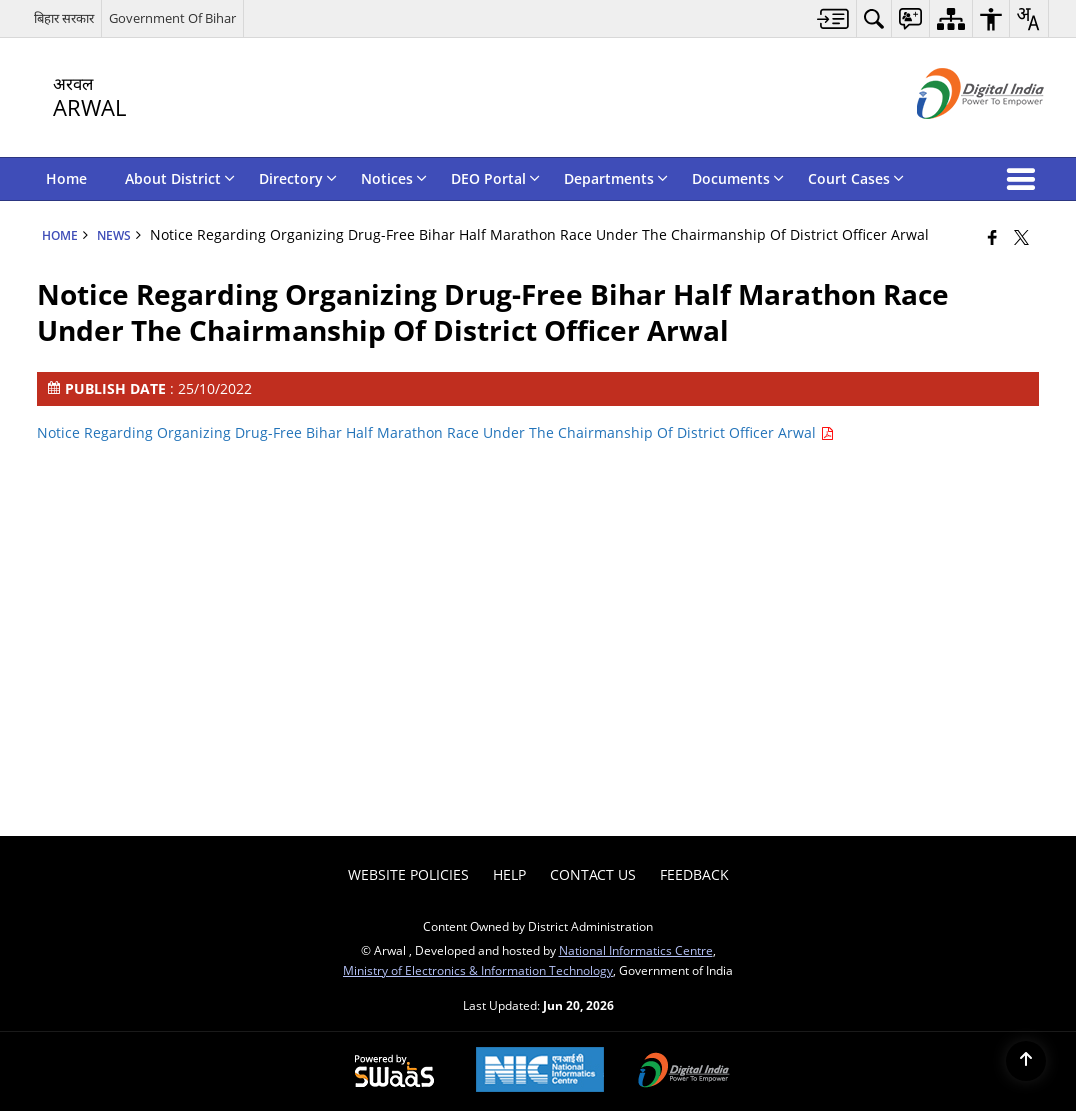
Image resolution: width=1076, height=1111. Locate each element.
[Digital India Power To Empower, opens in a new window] (684, 1072)
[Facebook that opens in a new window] (992, 237)
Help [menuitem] (509, 874)
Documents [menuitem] (738, 178)
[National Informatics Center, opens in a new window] (540, 1071)
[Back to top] (1026, 1061)
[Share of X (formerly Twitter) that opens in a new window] (1021, 237)
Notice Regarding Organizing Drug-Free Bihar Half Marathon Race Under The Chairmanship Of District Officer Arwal (435, 432)
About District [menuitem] (180, 178)
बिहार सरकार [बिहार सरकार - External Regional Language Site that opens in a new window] (64, 18)
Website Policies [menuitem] (408, 874)
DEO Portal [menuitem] (495, 178)
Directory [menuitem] (298, 178)
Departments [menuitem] (616, 178)
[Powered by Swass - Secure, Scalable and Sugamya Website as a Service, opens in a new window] (394, 1072)
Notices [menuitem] (394, 178)
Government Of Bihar (172, 18)
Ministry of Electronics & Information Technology (478, 970)
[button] (1025, 179)
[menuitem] (833, 18)
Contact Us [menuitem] (593, 874)
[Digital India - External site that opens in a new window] (955, 135)
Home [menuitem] (66, 178)
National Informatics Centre (636, 950)
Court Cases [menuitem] (856, 178)
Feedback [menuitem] (694, 874)
